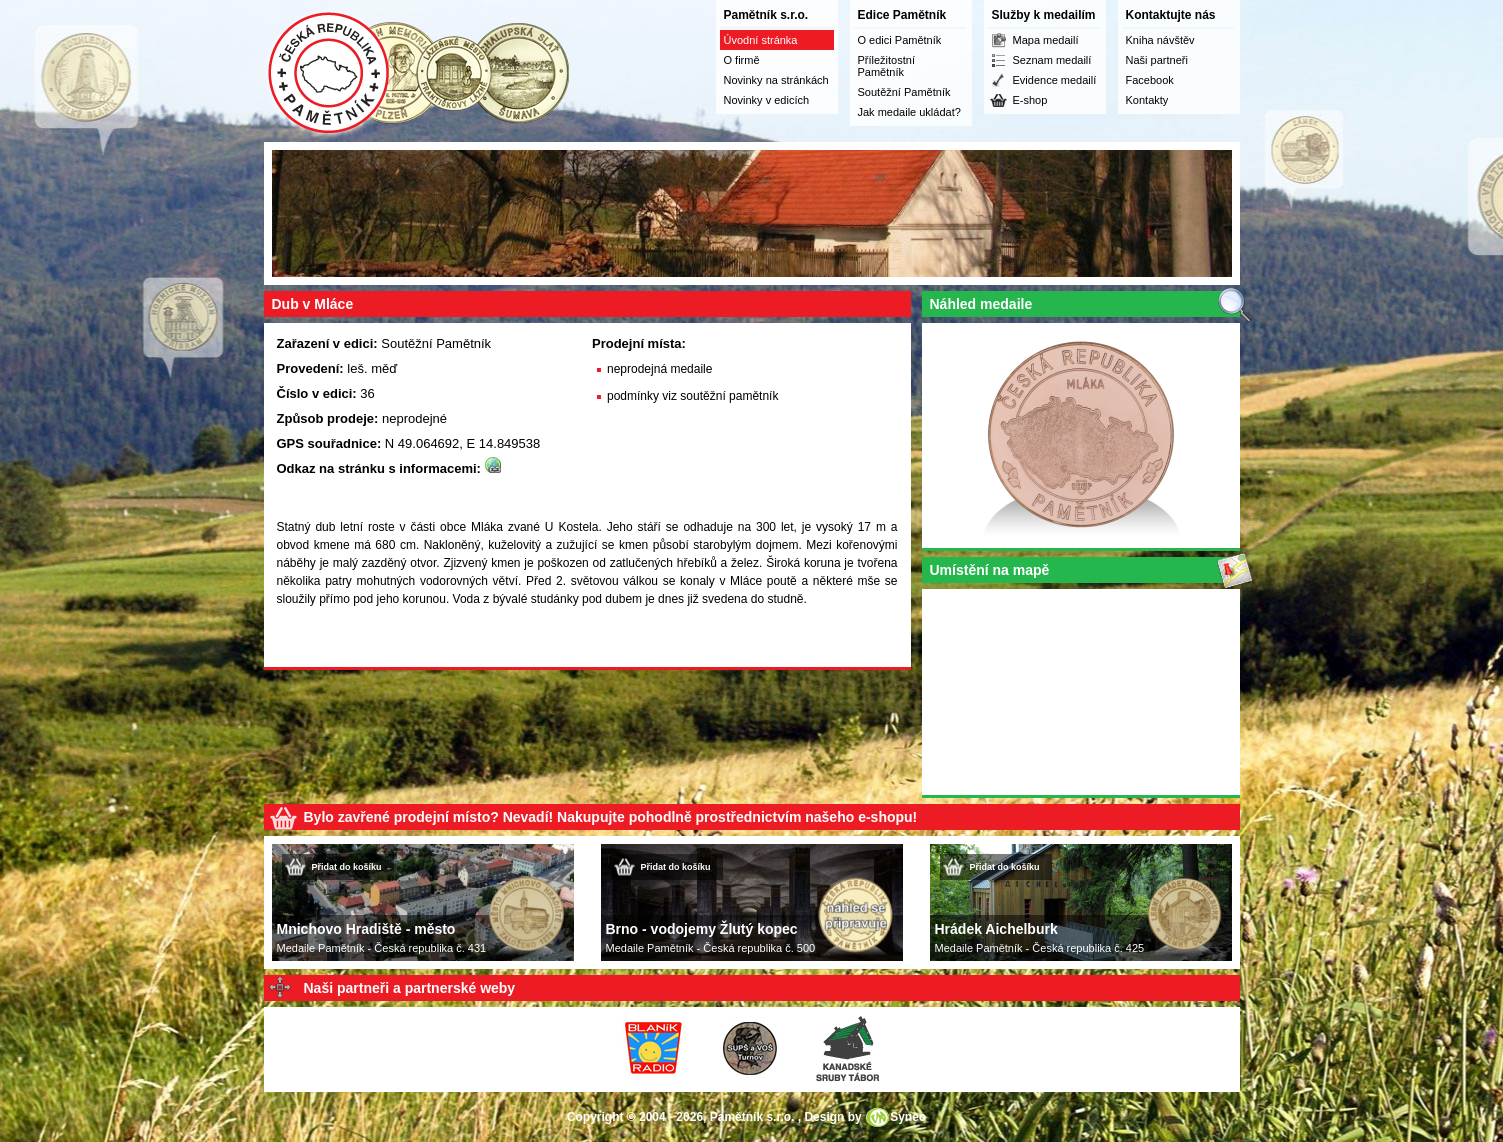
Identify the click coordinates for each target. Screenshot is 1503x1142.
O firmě (742, 60)
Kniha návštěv (1160, 40)
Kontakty (1147, 100)
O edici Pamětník (900, 40)
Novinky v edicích (767, 100)
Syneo (908, 1117)
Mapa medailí (1046, 40)
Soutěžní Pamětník (904, 92)
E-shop (1030, 100)
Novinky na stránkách (776, 80)
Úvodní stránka (761, 40)
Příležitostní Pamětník (886, 66)
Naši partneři (1157, 60)
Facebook (1150, 80)
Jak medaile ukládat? (909, 112)
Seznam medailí (1052, 60)
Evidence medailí (1055, 80)
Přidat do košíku (347, 867)
